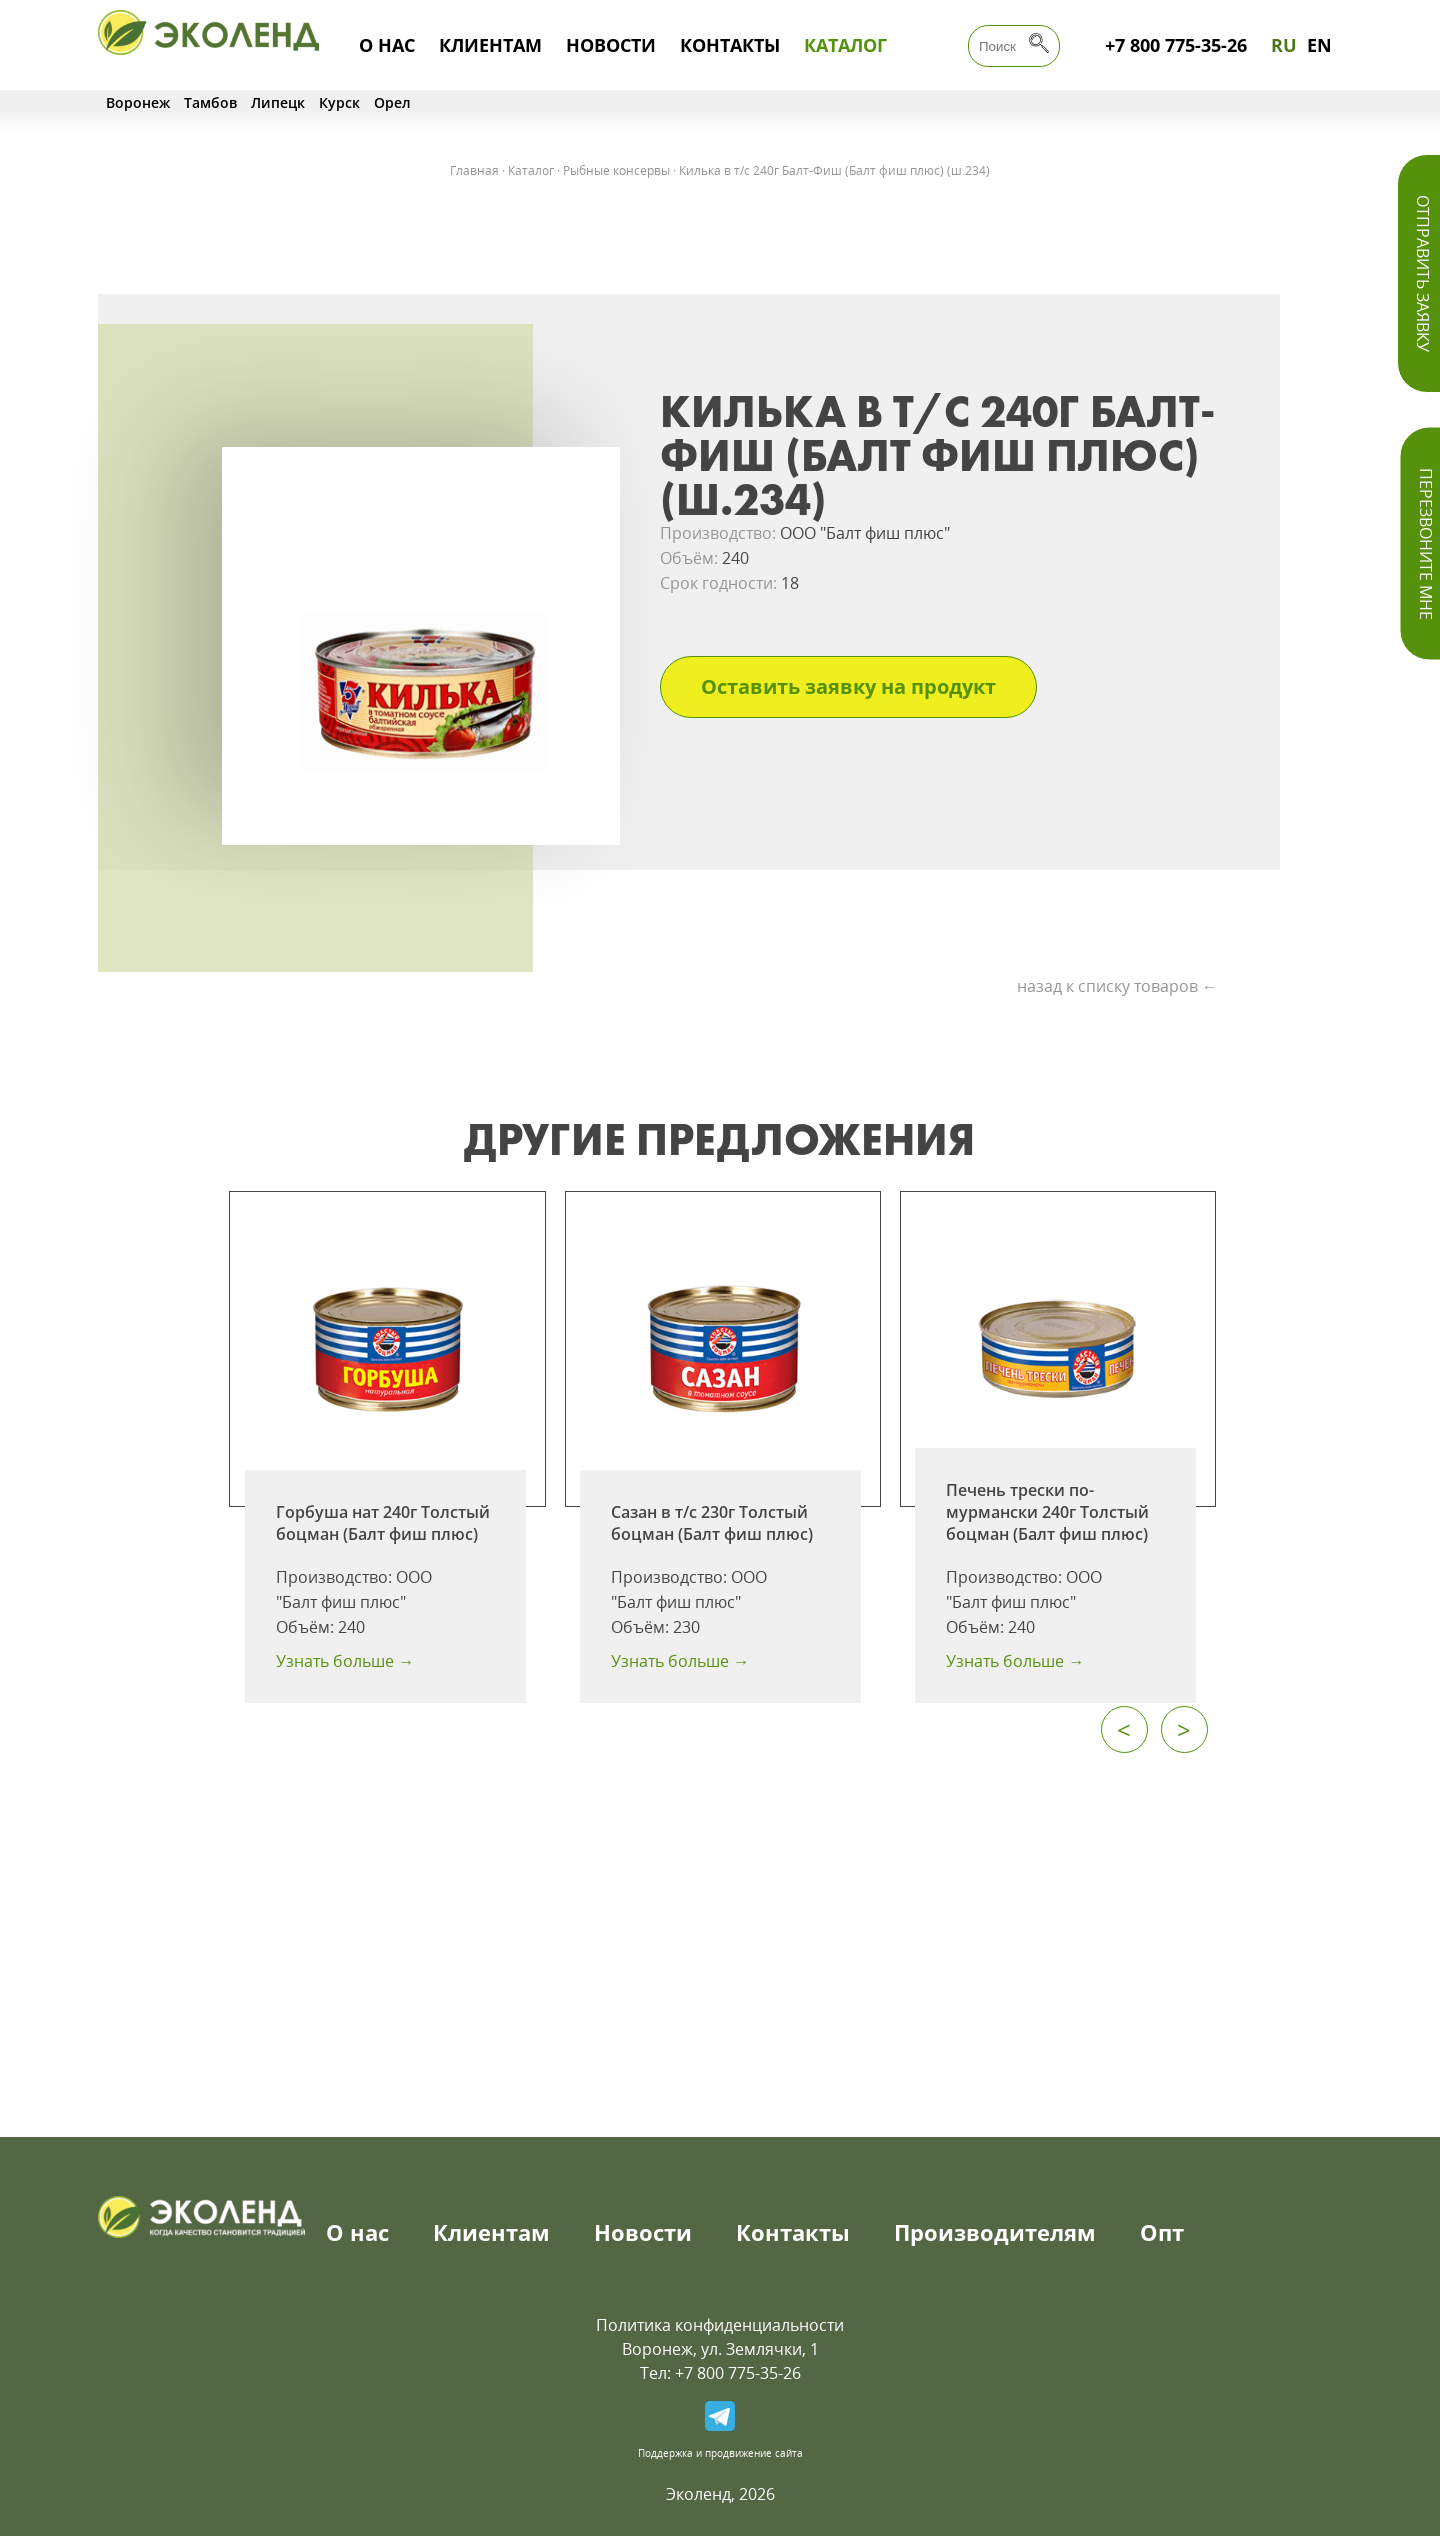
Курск (339, 102)
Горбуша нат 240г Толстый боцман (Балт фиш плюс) (383, 1523)
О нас (387, 45)
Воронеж (138, 102)
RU (1284, 45)
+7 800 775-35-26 (1176, 45)
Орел (392, 102)
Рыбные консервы (616, 170)
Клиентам (490, 45)
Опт (1162, 2232)
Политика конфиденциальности (720, 2325)
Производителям (995, 2232)
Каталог (845, 45)
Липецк (278, 102)
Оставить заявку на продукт (848, 686)
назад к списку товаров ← (1117, 986)
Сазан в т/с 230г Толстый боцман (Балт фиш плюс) (712, 1523)
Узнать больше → (345, 1661)
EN (1319, 45)
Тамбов (210, 102)
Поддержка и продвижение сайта (720, 2453)
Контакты (730, 45)
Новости (611, 45)
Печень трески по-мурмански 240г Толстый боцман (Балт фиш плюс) (1047, 1512)
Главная (474, 170)
